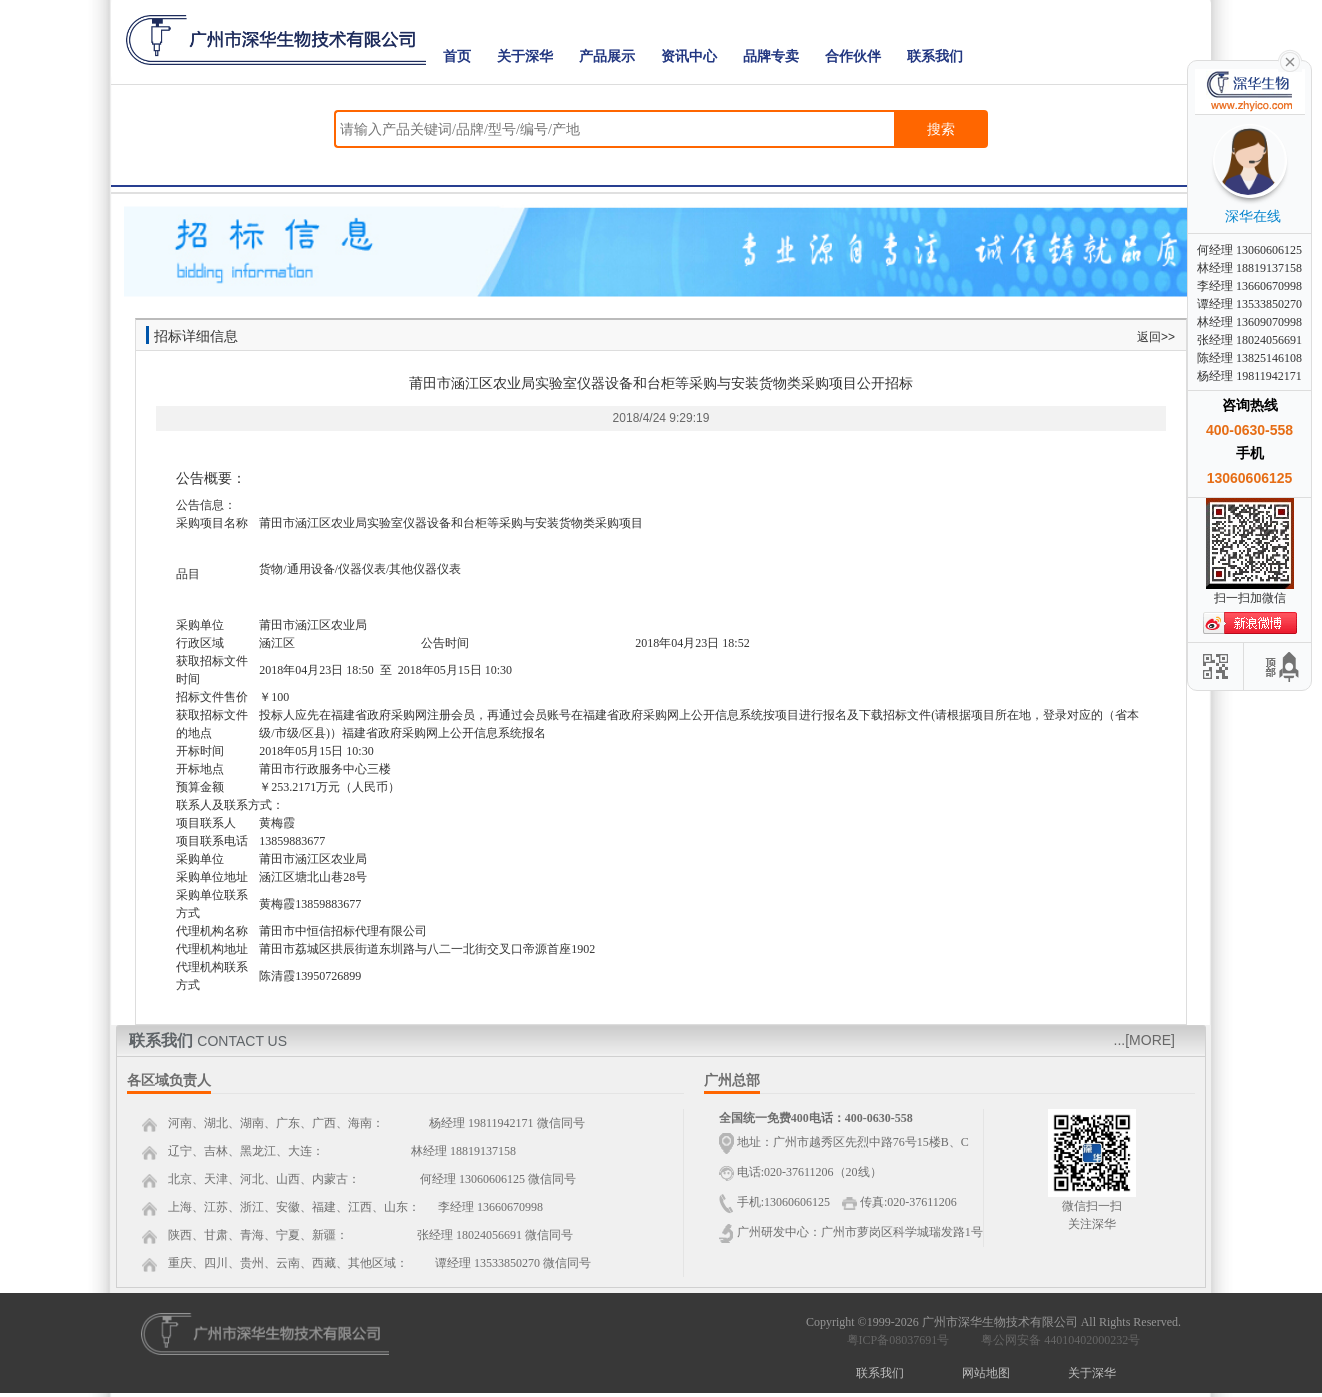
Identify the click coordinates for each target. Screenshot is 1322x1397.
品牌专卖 (771, 56)
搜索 (941, 129)
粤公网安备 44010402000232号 (1056, 1340)
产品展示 (607, 56)
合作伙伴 (853, 56)
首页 (457, 56)
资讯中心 (689, 56)
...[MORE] (1144, 1040)
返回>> (1156, 337)
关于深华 (525, 56)
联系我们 (935, 56)
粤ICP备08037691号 (898, 1340)
